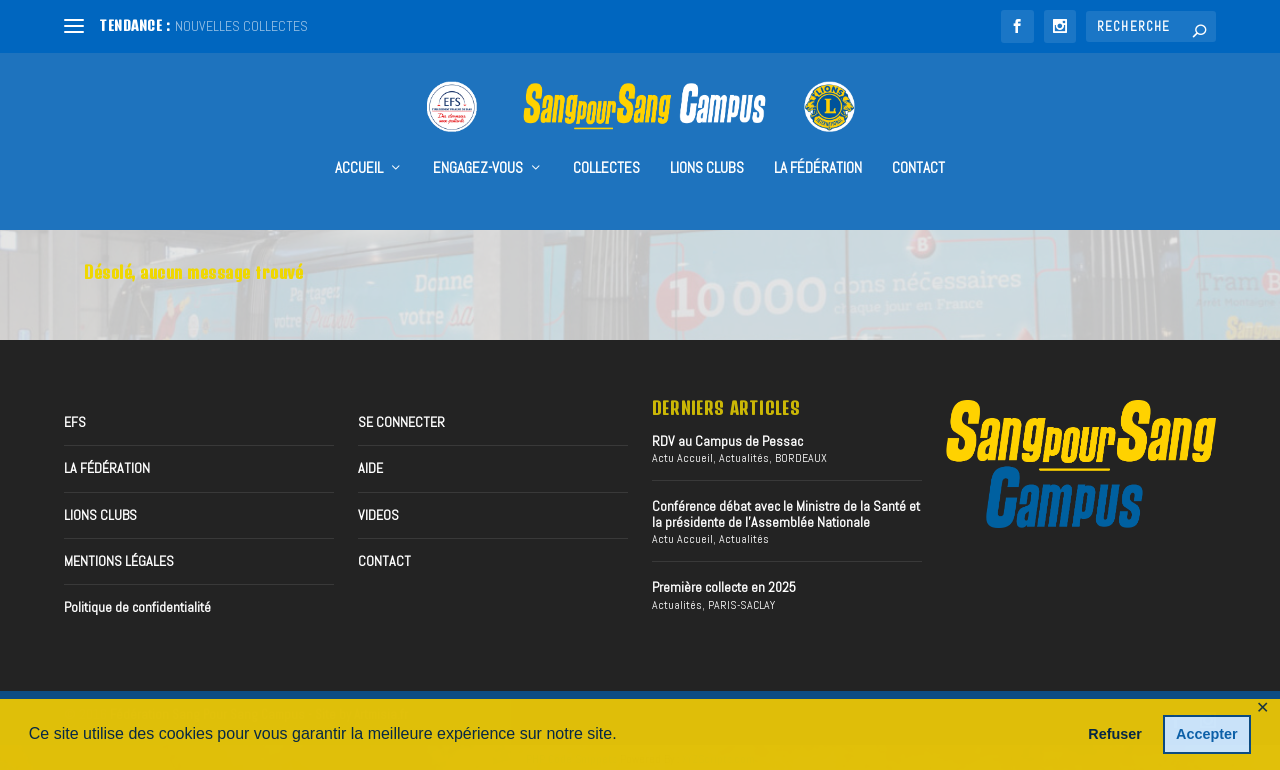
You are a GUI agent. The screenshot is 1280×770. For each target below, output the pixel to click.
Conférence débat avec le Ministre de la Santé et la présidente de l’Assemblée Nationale (786, 510)
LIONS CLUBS (100, 512)
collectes (606, 141)
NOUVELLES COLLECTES (241, 26)
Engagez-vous (478, 141)
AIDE (370, 465)
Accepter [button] (1207, 734)
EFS (75, 419)
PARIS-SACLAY (741, 602)
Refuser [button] (1115, 734)
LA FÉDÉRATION (818, 141)
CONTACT (918, 141)
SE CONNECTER (401, 419)
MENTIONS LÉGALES (119, 558)
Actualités (744, 455)
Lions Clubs (707, 141)
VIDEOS (378, 512)
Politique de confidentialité (137, 604)
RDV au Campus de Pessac (727, 438)
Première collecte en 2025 (724, 584)
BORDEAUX (801, 455)
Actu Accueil (682, 455)
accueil (359, 141)
